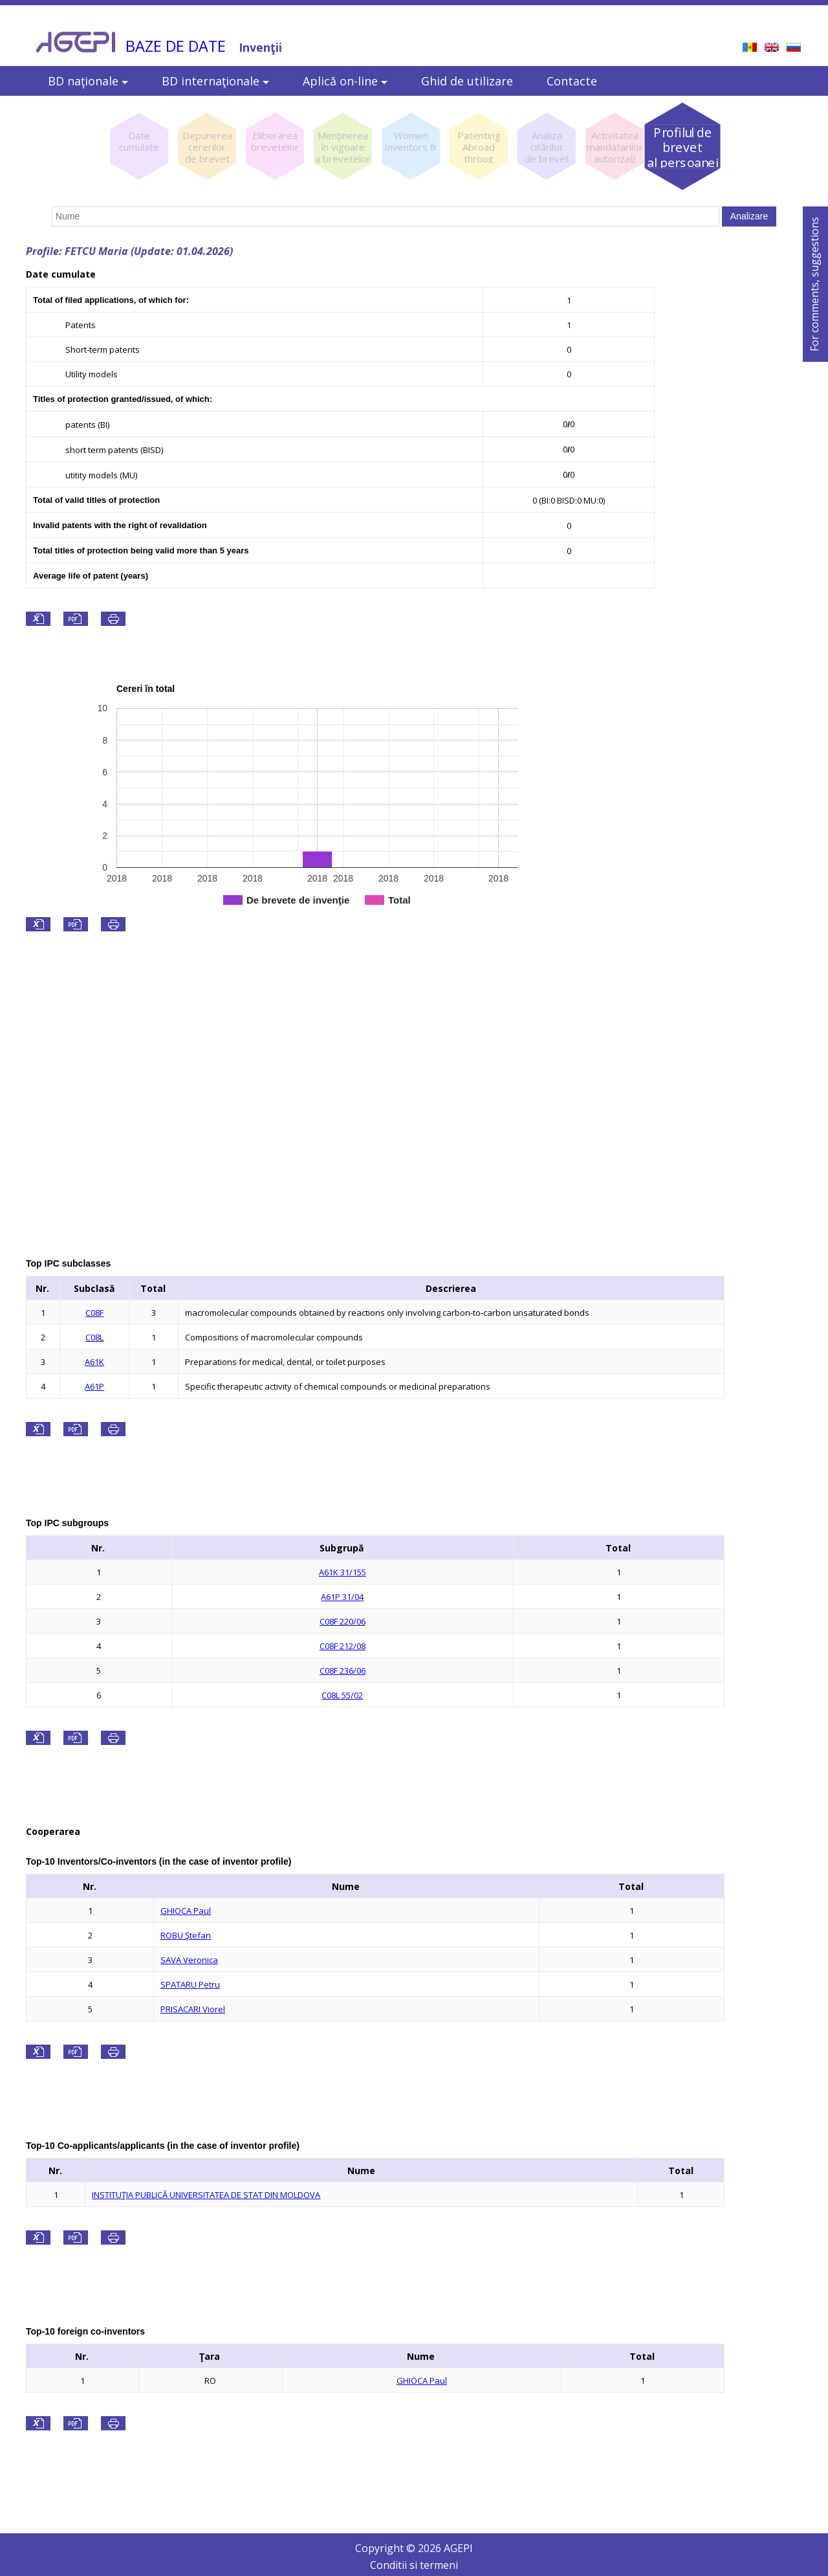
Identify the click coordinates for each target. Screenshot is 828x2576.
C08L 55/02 (342, 1695)
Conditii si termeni (414, 2565)
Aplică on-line (345, 81)
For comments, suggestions (814, 284)
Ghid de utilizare (467, 81)
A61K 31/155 (342, 1572)
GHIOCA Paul (185, 1910)
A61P (94, 1386)
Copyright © (386, 2548)
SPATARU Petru (190, 1984)
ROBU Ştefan (185, 1935)
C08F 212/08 (342, 1646)
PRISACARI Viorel (192, 2009)
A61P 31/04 (342, 1597)
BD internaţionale (215, 81)
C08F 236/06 (342, 1670)
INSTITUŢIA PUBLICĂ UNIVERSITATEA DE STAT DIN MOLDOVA (206, 2195)
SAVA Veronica (189, 1960)
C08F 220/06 (342, 1621)
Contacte (572, 81)
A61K (94, 1362)
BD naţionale (88, 81)
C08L (94, 1337)
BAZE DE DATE (175, 46)
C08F (94, 1312)
